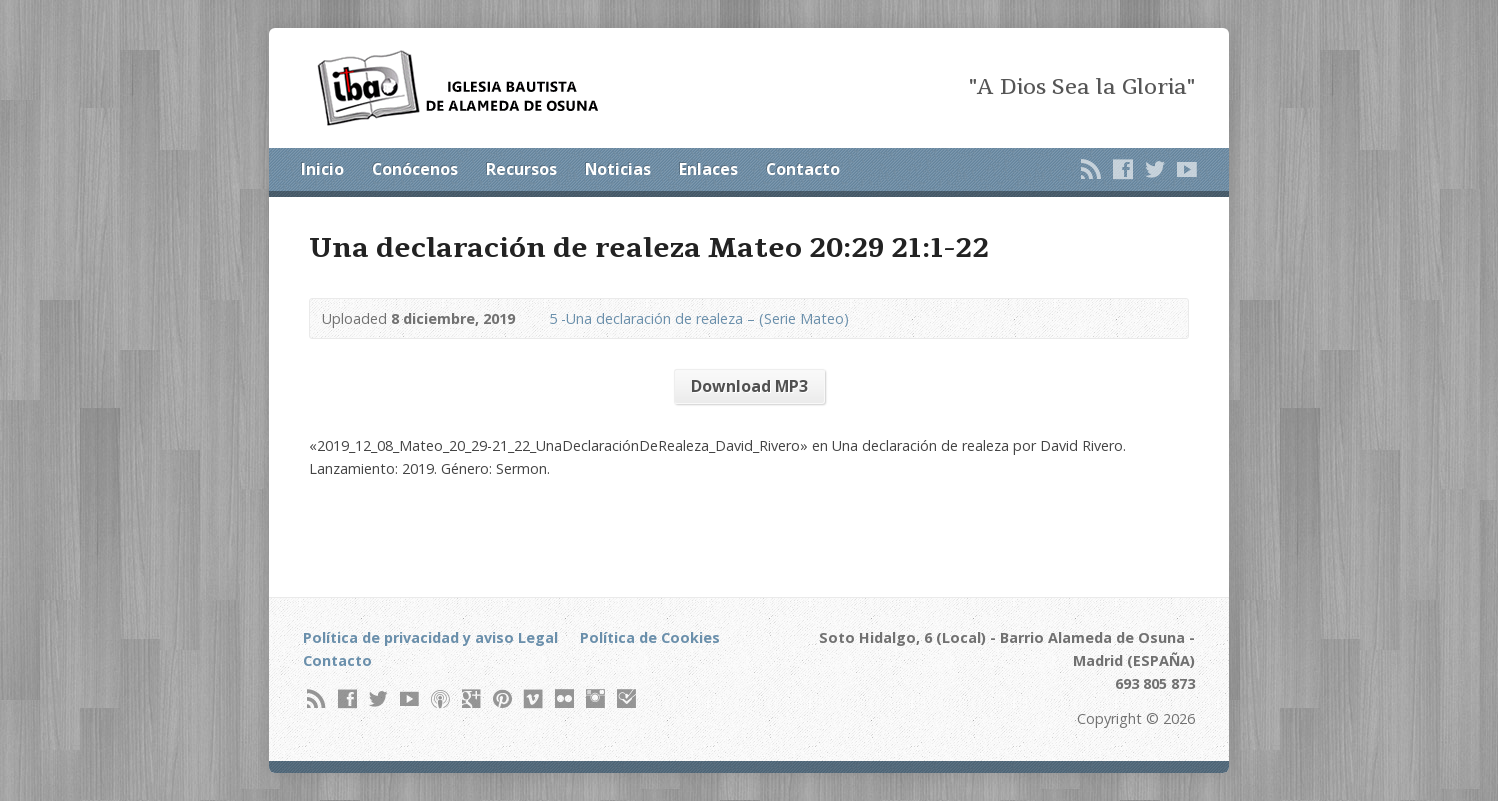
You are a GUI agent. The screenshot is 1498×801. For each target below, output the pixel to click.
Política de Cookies (650, 637)
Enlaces (708, 169)
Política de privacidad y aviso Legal (430, 637)
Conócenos (415, 169)
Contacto (803, 169)
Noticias (618, 169)
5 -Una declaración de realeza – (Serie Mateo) (699, 318)
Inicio (322, 169)
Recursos (521, 169)
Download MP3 (749, 386)
